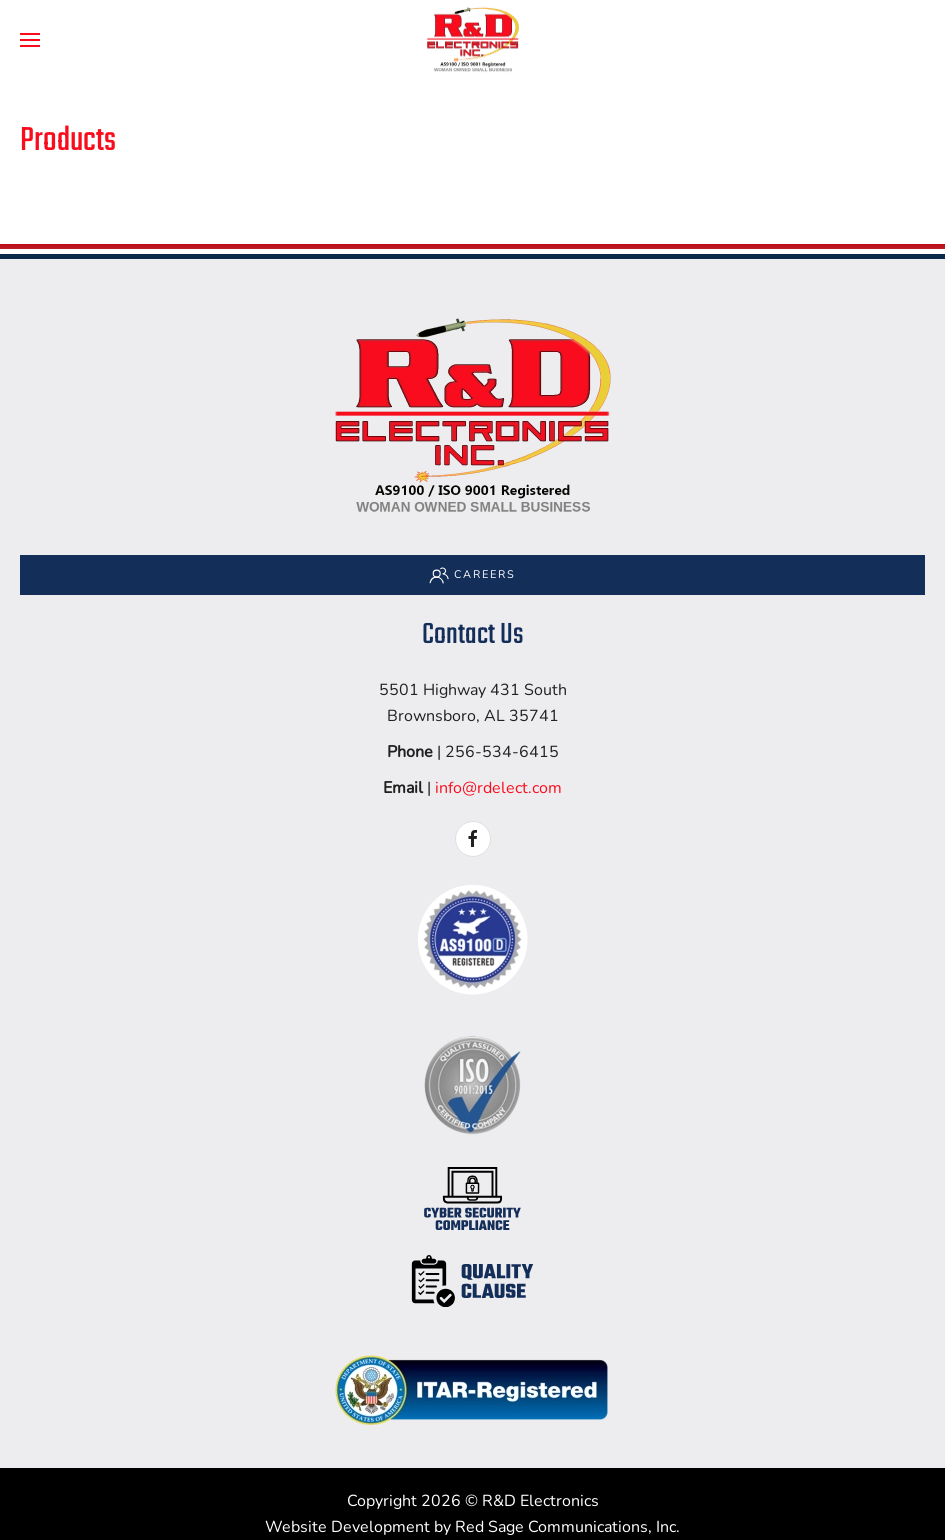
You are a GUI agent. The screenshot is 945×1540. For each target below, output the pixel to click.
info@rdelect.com (498, 788)
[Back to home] (473, 40)
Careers (472, 575)
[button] (30, 40)
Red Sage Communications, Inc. (567, 1527)
